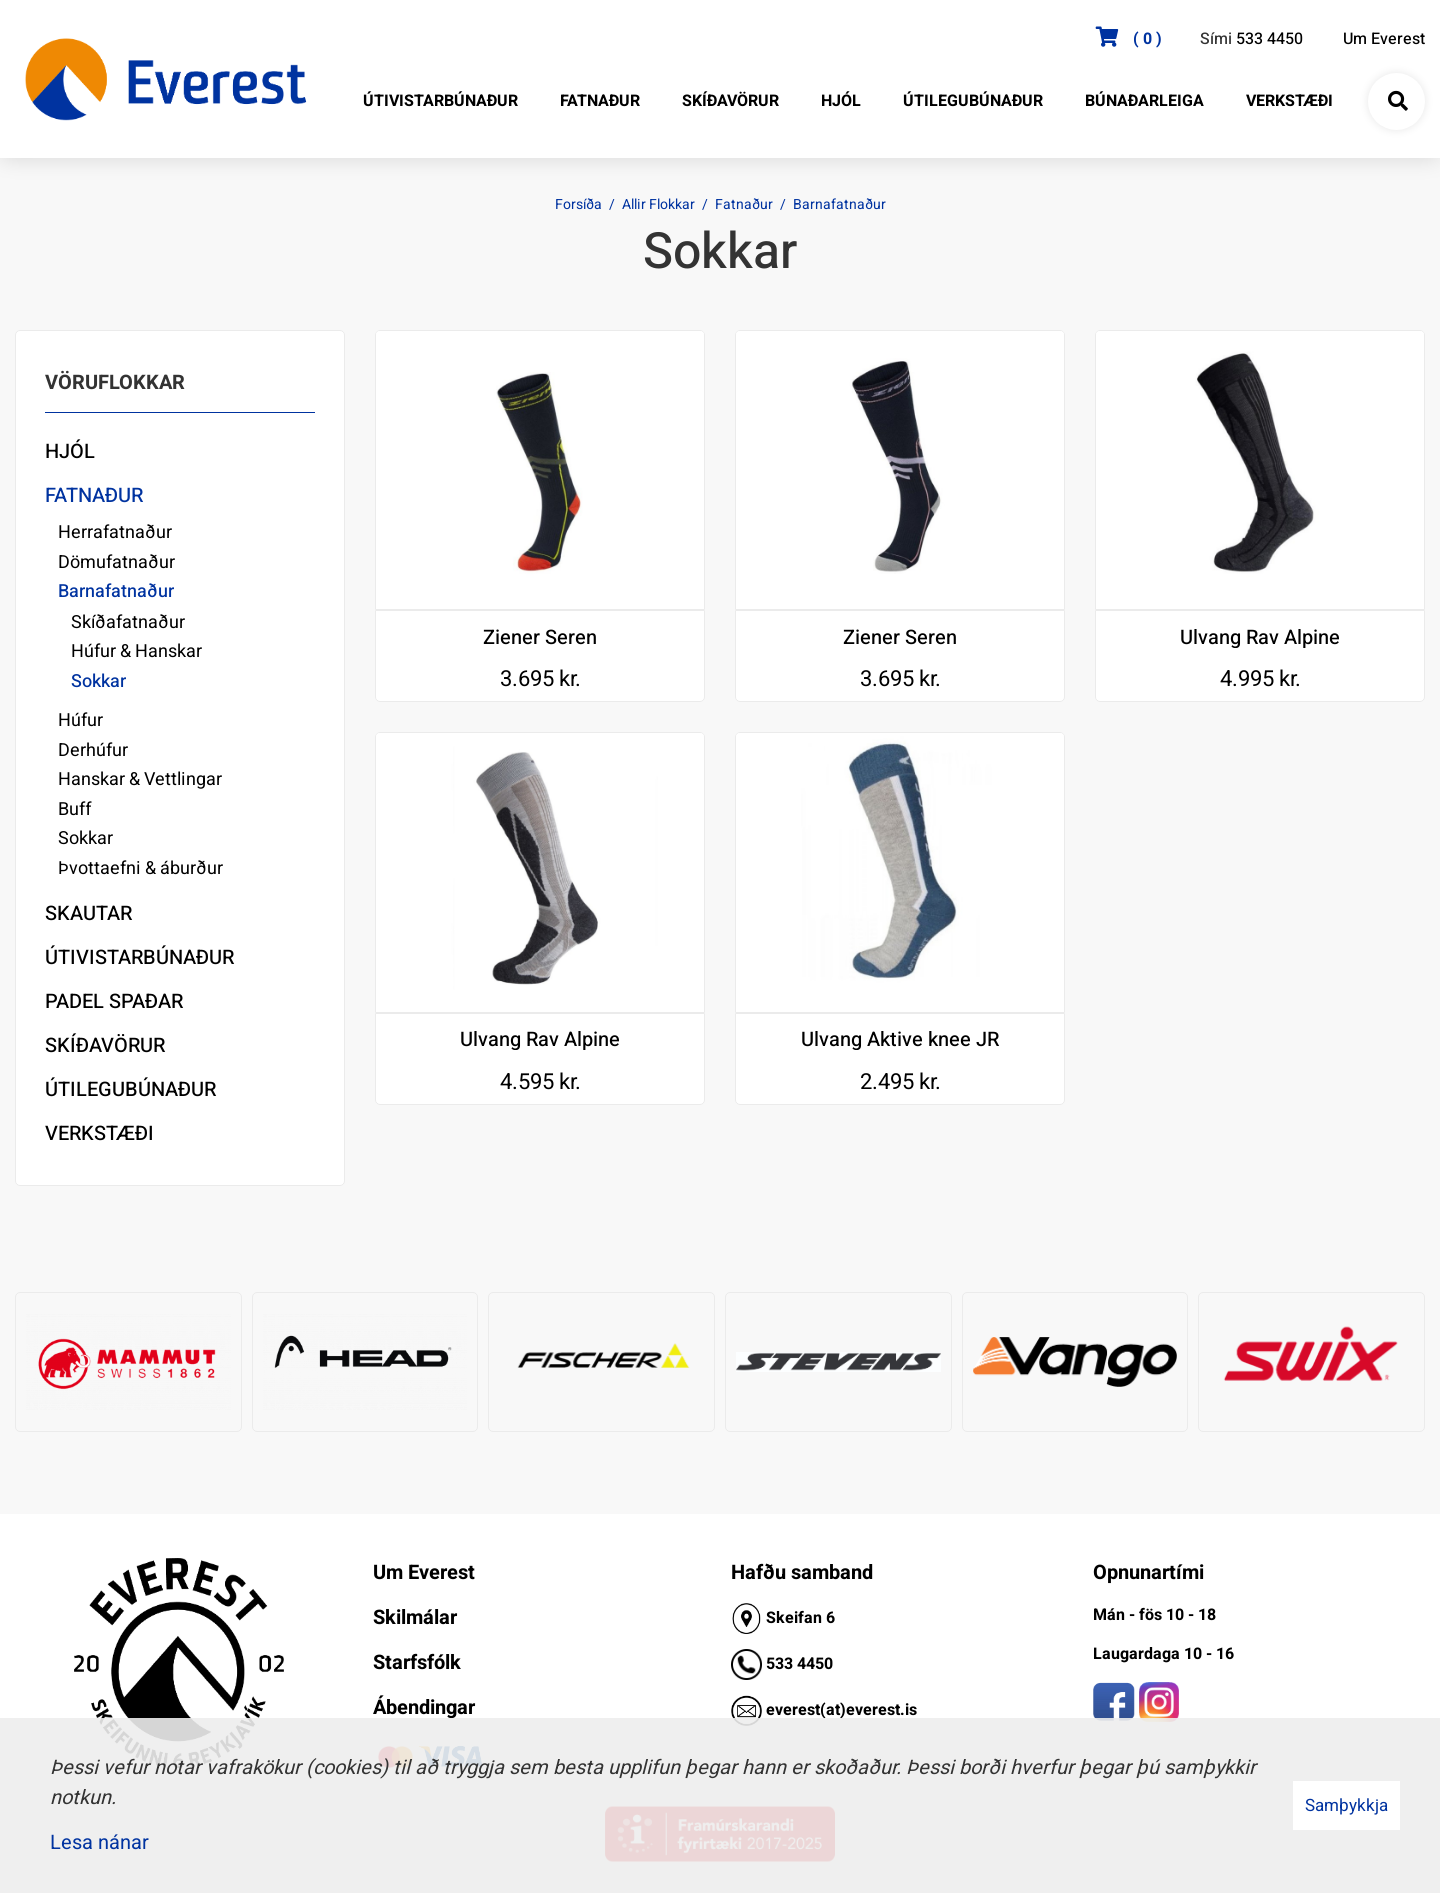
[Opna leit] (1397, 102)
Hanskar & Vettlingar (140, 779)
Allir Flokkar (658, 204)
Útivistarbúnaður (139, 957)
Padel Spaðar (114, 1001)
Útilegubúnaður (130, 1089)
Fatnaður (744, 204)
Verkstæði (99, 1133)
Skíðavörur (105, 1045)
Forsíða (578, 204)
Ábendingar (424, 1707)
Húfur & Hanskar (136, 651)
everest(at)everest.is (841, 1710)
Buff (75, 809)
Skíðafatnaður (128, 622)
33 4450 (804, 1664)
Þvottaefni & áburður (140, 868)
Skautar (88, 913)
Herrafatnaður (115, 532)
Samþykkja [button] (1346, 1805)
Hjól (70, 451)
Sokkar (98, 681)
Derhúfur (93, 750)
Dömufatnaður (116, 562)
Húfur (80, 720)
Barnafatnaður (839, 204)
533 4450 (1269, 39)
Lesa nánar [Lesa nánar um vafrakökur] (99, 1842)
